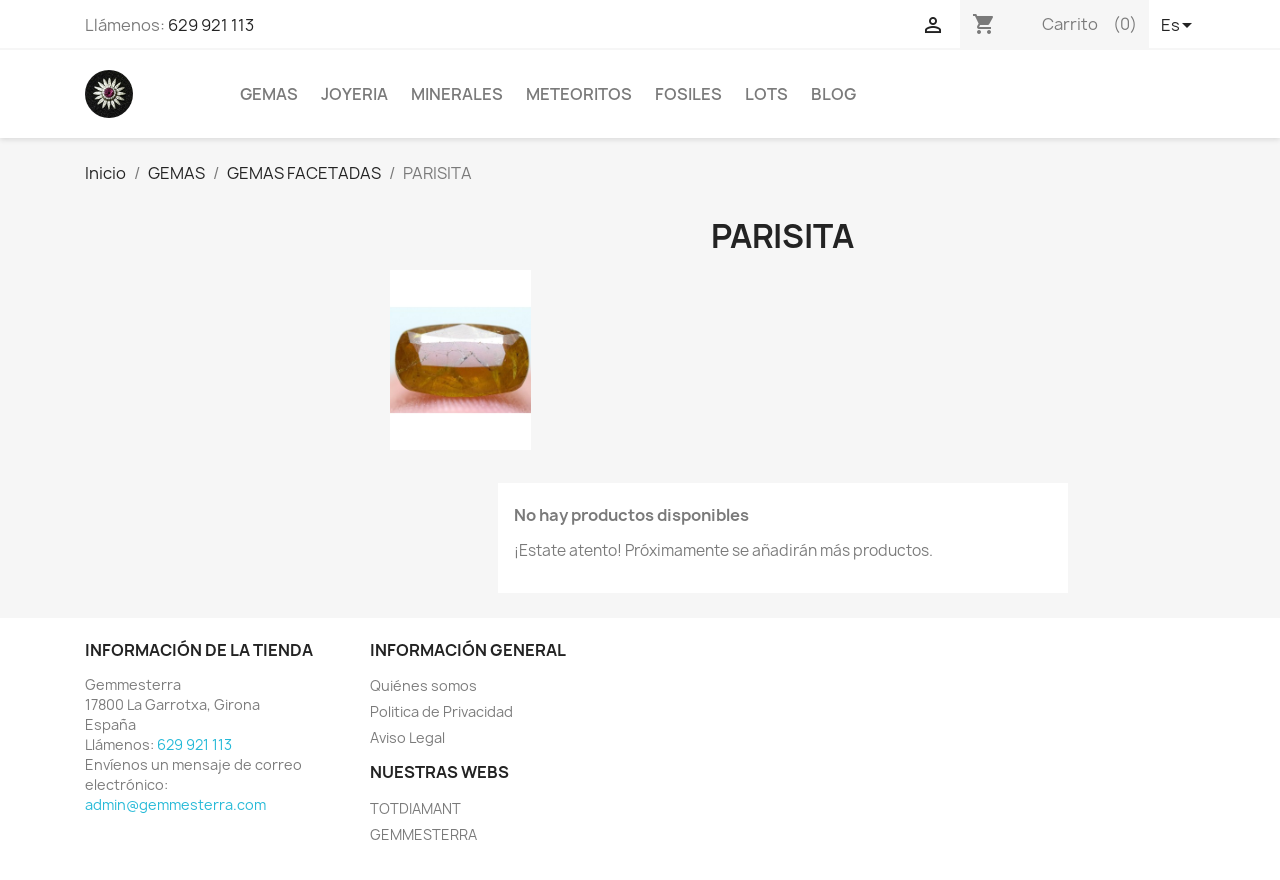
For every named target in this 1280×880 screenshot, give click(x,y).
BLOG (833, 94)
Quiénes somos (423, 685)
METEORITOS (579, 94)
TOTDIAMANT (415, 808)
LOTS (766, 94)
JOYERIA (354, 94)
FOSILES (688, 94)
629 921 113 (211, 25)
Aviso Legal (407, 737)
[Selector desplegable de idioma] (1178, 27)
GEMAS (269, 94)
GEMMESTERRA (423, 834)
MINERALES (457, 94)
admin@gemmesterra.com (175, 804)
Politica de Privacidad (441, 711)
